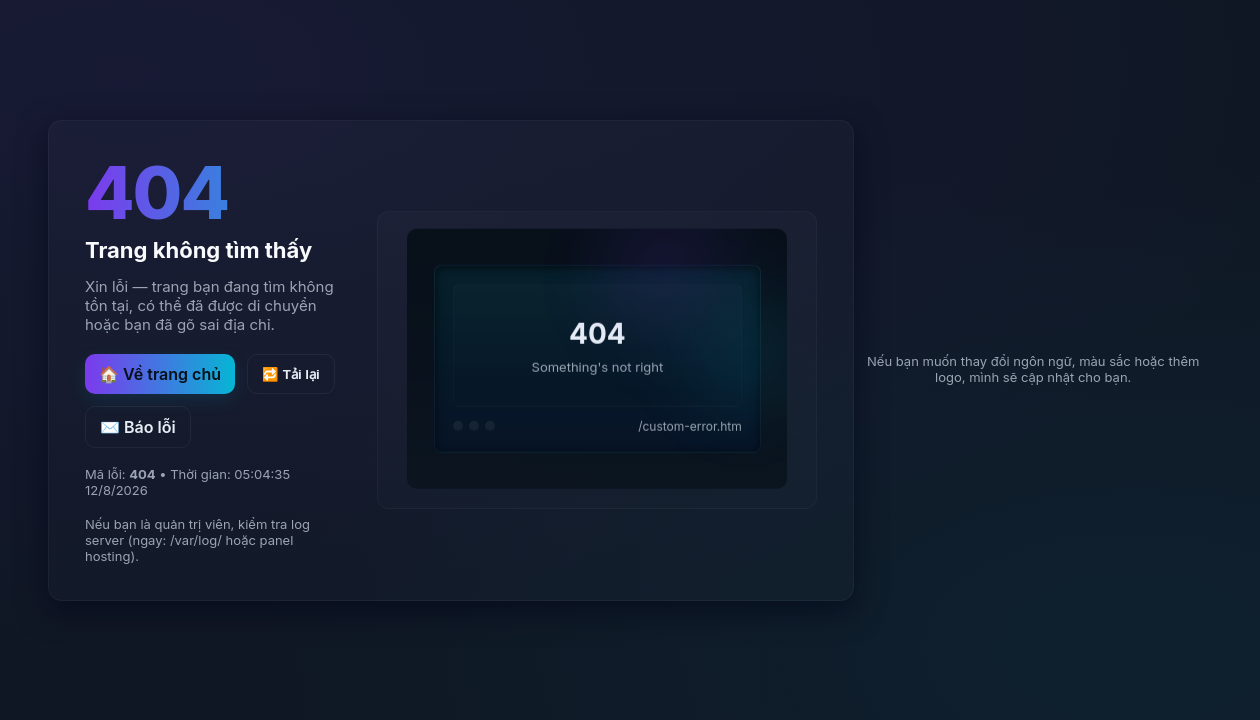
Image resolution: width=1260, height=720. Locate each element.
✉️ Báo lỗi (138, 427)
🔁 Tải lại (291, 374)
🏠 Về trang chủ (160, 374)
